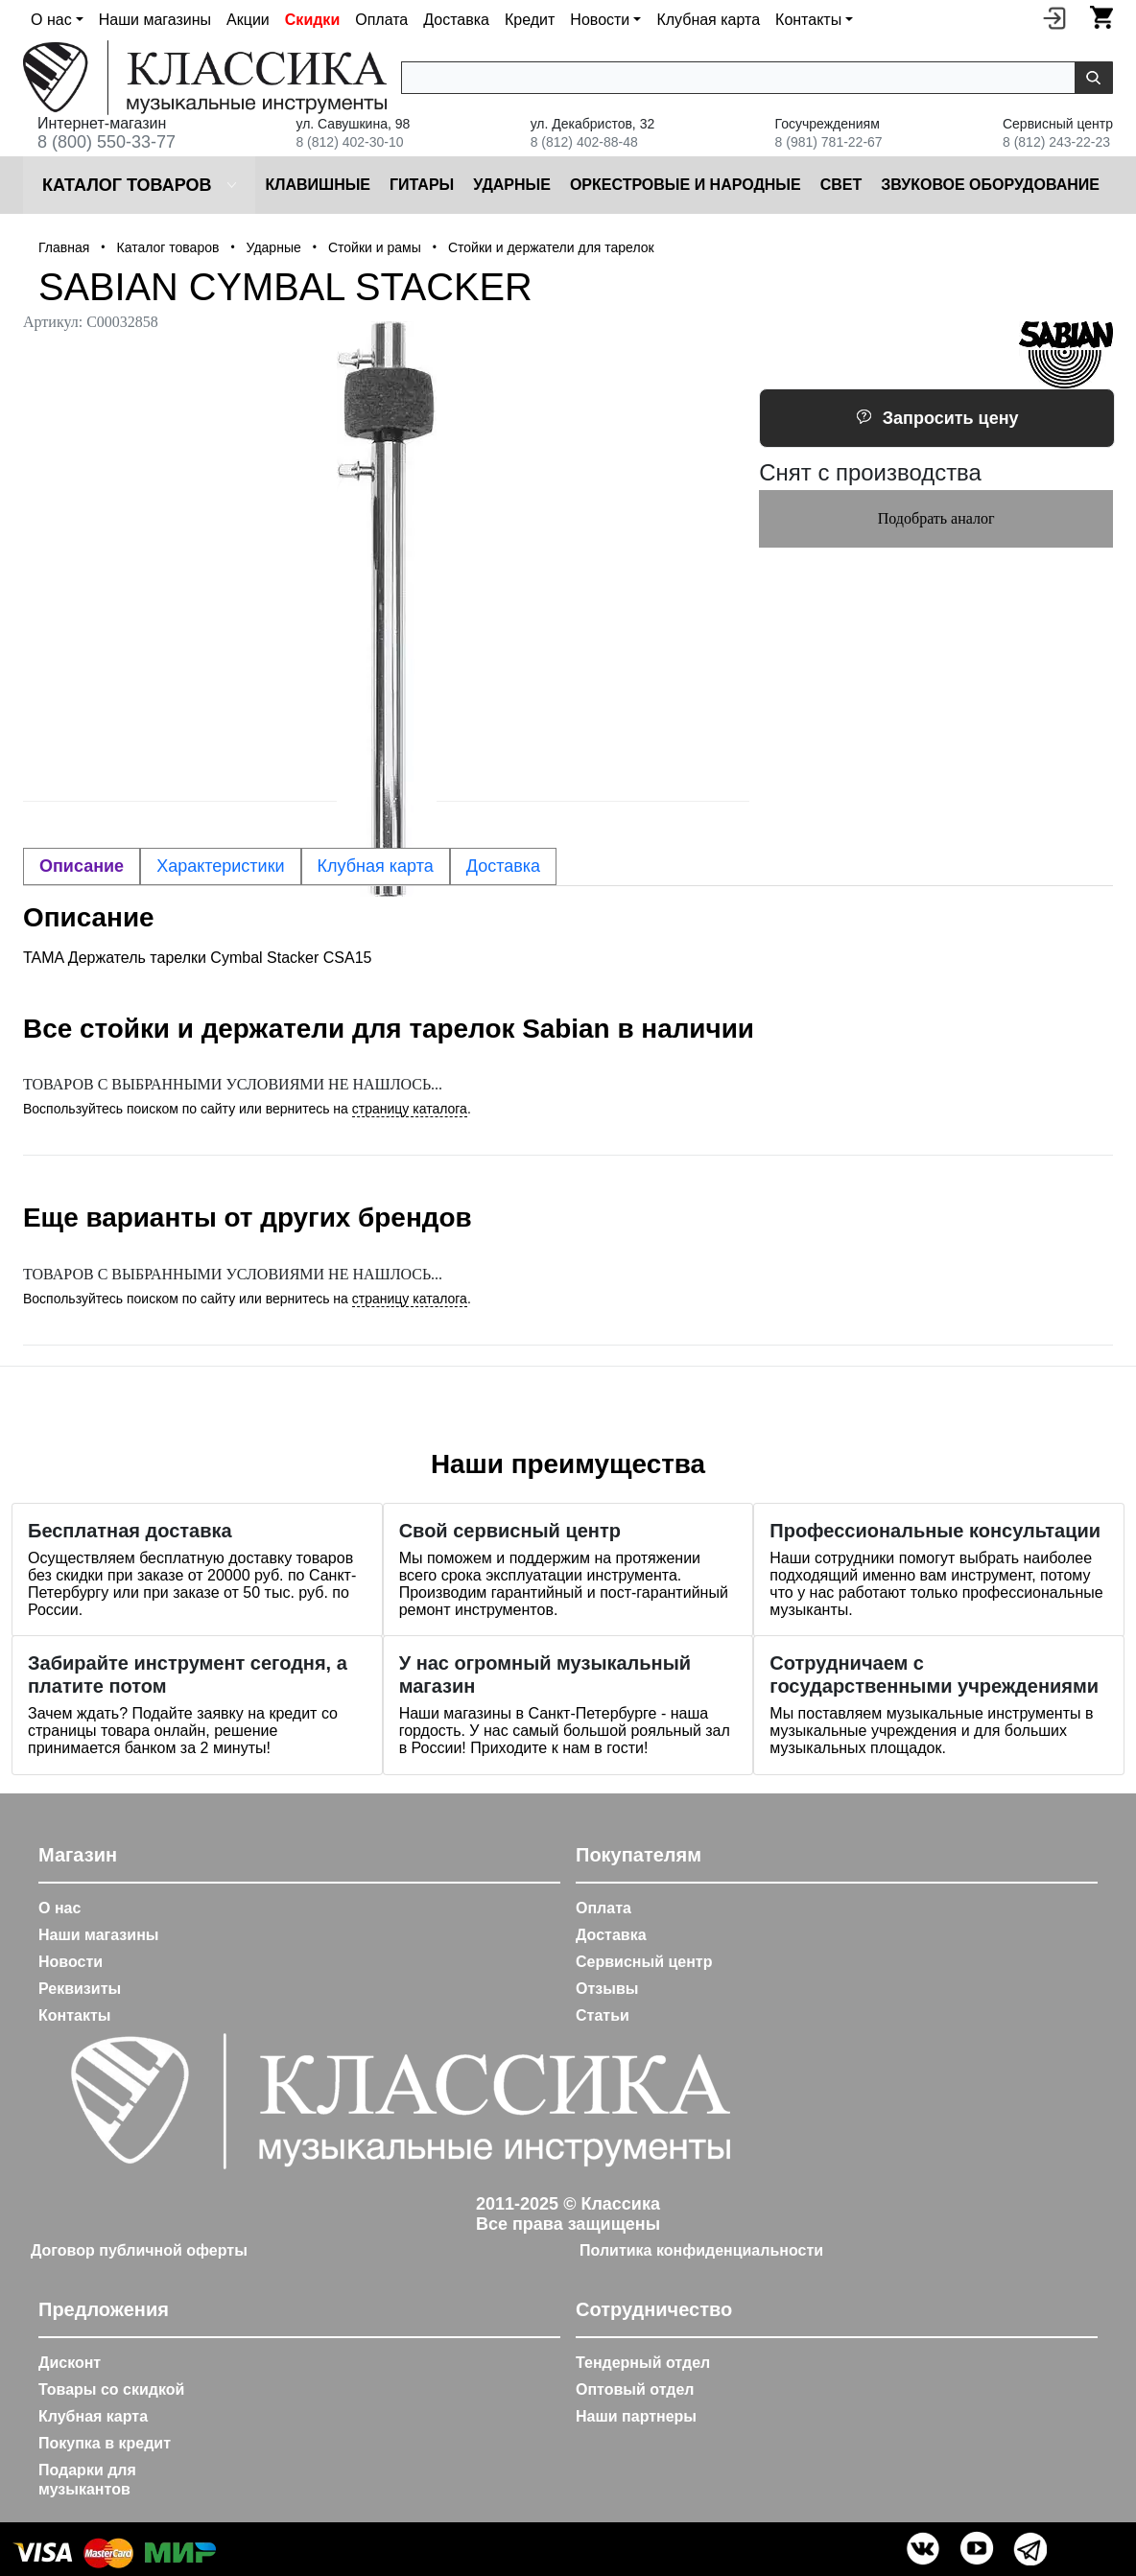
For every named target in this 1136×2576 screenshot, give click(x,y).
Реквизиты (79, 1988)
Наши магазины (155, 20)
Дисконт (69, 2362)
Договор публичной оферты (139, 2250)
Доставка (456, 20)
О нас (59, 1908)
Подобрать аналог (936, 518)
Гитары (422, 184)
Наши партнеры (636, 2416)
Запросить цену (937, 418)
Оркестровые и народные (685, 184)
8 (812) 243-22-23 (1056, 142)
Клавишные (317, 184)
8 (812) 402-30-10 (349, 142)
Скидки (312, 20)
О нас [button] (51, 20)
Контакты (74, 2015)
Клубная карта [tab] (376, 866)
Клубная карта (708, 20)
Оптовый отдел (635, 2389)
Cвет (841, 184)
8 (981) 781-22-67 (829, 142)
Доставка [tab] (503, 866)
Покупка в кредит (104, 2443)
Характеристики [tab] (220, 866)
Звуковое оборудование (990, 184)
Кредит (530, 20)
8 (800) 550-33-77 (106, 142)
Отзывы (607, 1988)
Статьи (602, 2015)
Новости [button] (599, 20)
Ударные (512, 184)
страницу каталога (409, 1108)
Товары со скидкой (111, 2389)
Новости (70, 1962)
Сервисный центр (644, 1962)
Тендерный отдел (643, 2362)
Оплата (381, 20)
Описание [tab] (81, 866)
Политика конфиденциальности (701, 2250)
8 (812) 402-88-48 (584, 142)
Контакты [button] (808, 20)
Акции (248, 20)
